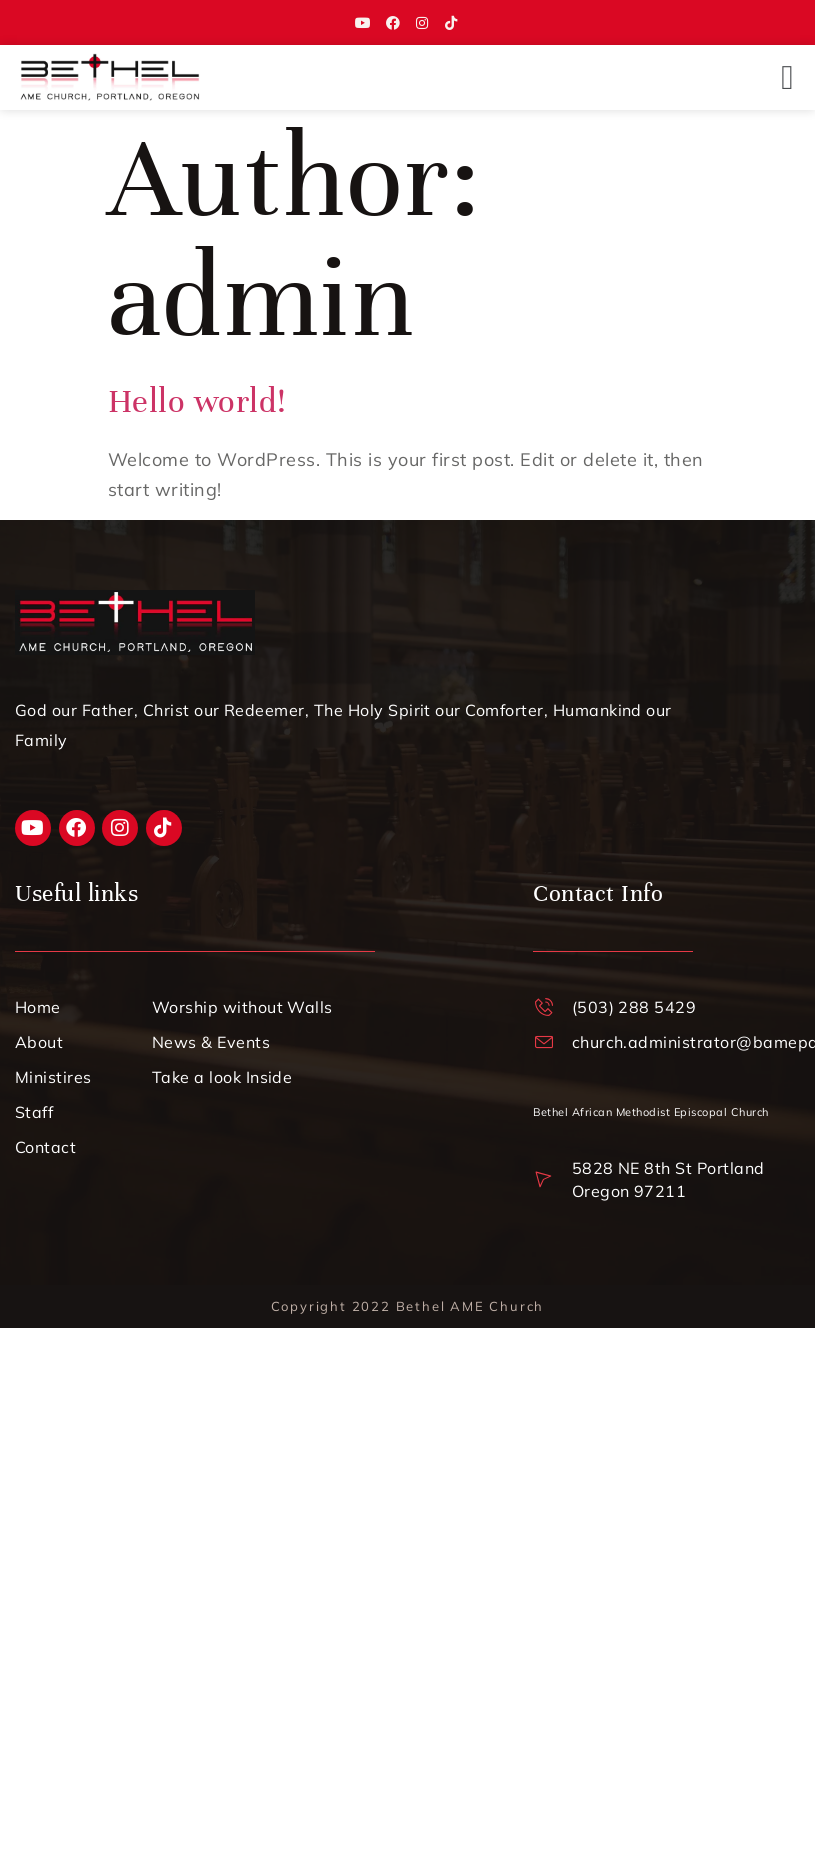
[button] (787, 77)
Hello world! (197, 401)
